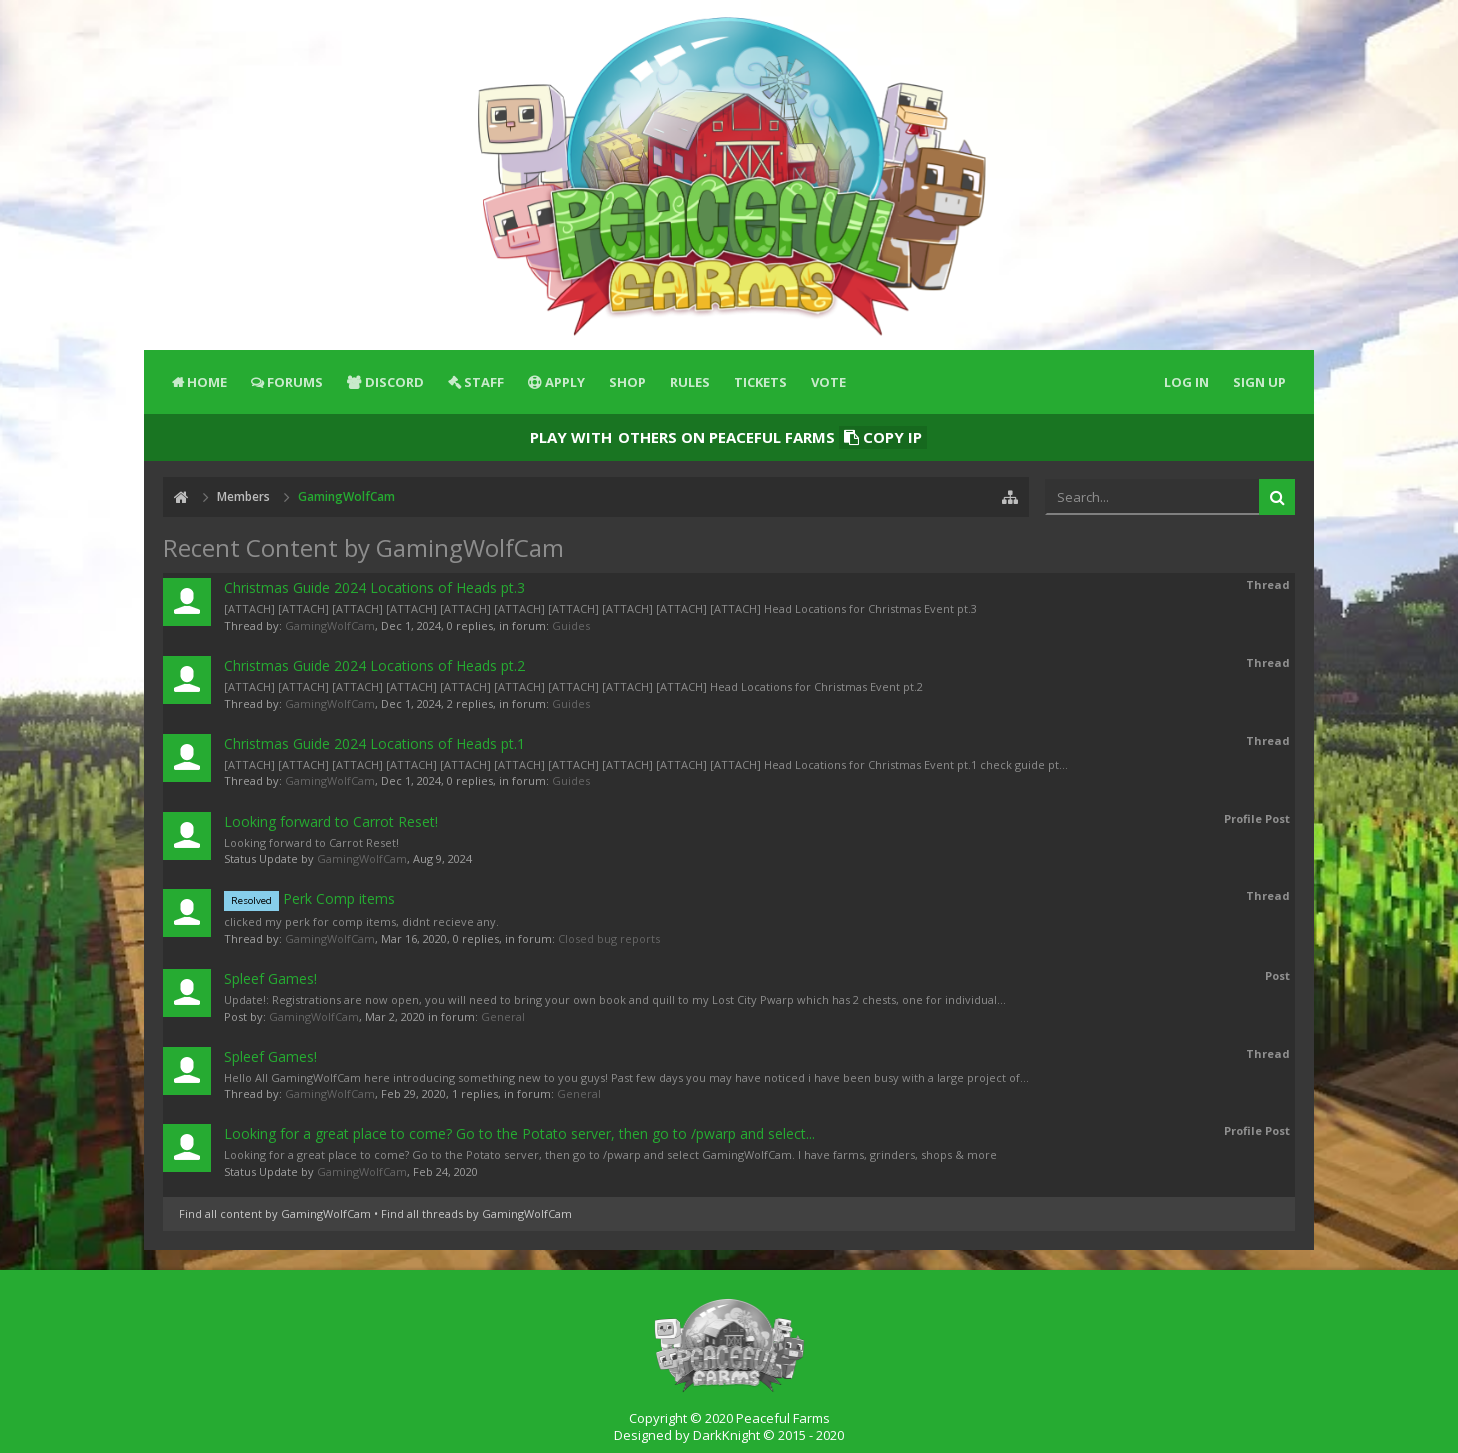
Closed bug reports (609, 938)
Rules (690, 382)
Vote (828, 382)
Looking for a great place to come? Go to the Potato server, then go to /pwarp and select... (519, 1133)
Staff (484, 382)
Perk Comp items (309, 898)
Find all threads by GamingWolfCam (476, 1213)
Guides (571, 625)
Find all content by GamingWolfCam (275, 1213)
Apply (565, 382)
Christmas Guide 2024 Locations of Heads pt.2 (374, 665)
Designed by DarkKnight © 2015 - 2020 (729, 1435)
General (503, 1016)
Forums (295, 382)
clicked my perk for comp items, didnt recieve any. (361, 921)
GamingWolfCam (330, 625)
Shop (627, 382)
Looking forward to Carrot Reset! (331, 821)
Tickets (760, 382)
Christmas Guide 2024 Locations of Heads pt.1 (374, 743)
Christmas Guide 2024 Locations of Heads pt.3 (374, 587)
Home (207, 382)
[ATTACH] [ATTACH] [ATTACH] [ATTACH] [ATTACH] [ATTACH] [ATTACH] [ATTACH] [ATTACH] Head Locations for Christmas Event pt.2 (573, 686)
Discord (394, 382)
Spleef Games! (270, 978)
